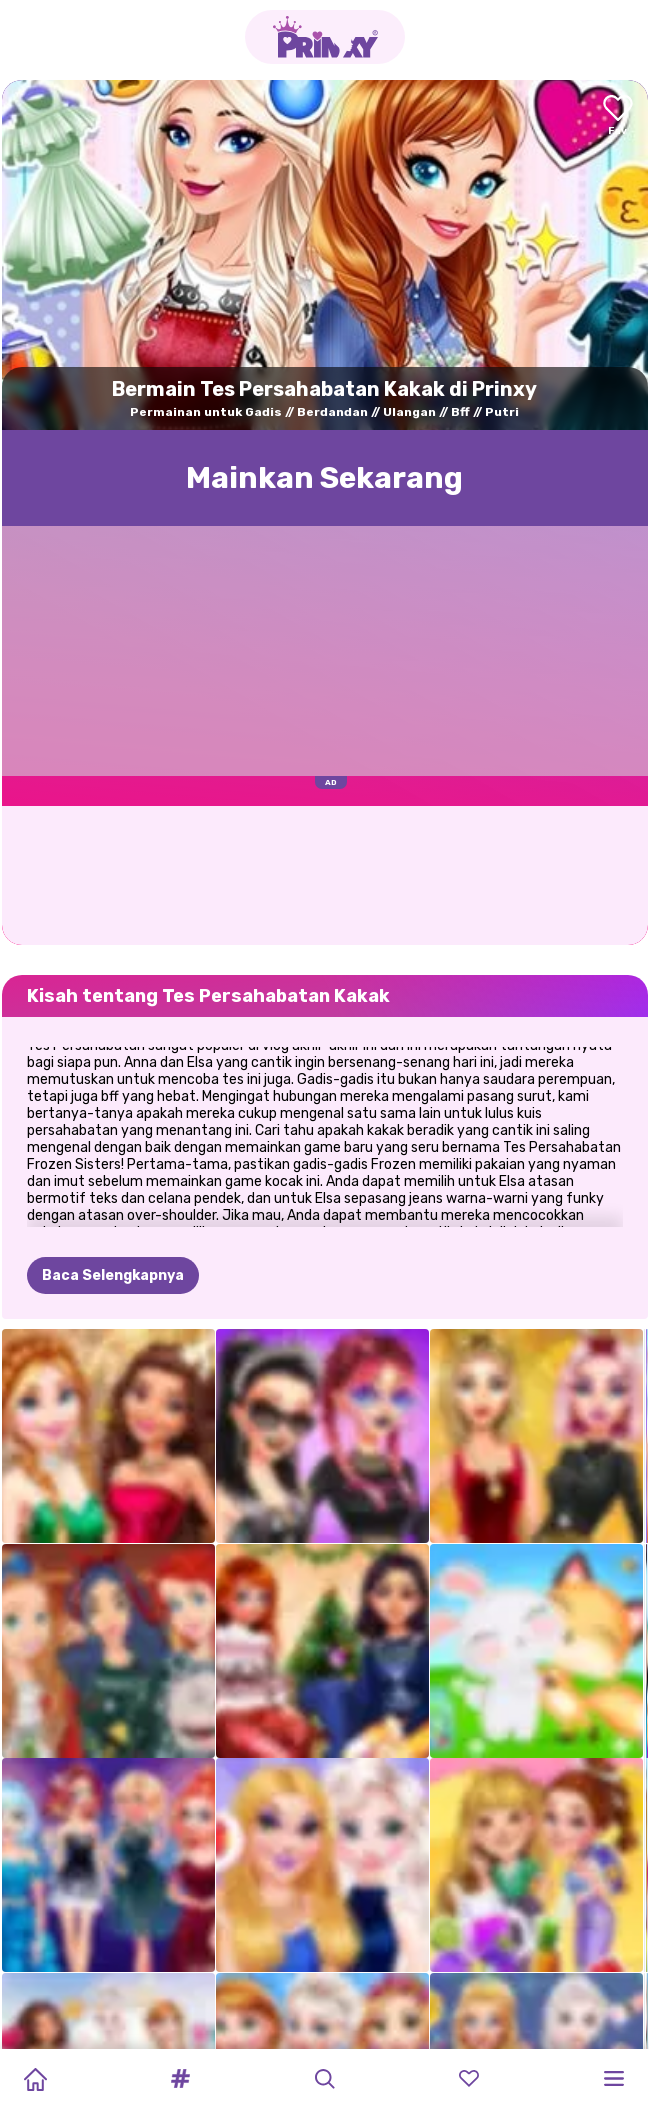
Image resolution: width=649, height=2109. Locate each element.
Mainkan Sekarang (324, 478)
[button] (180, 2079)
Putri (502, 412)
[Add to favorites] (618, 116)
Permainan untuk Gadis (206, 412)
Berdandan (332, 412)
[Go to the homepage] (325, 37)
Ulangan (409, 412)
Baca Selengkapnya (113, 1176)
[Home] (35, 2079)
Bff (460, 412)
